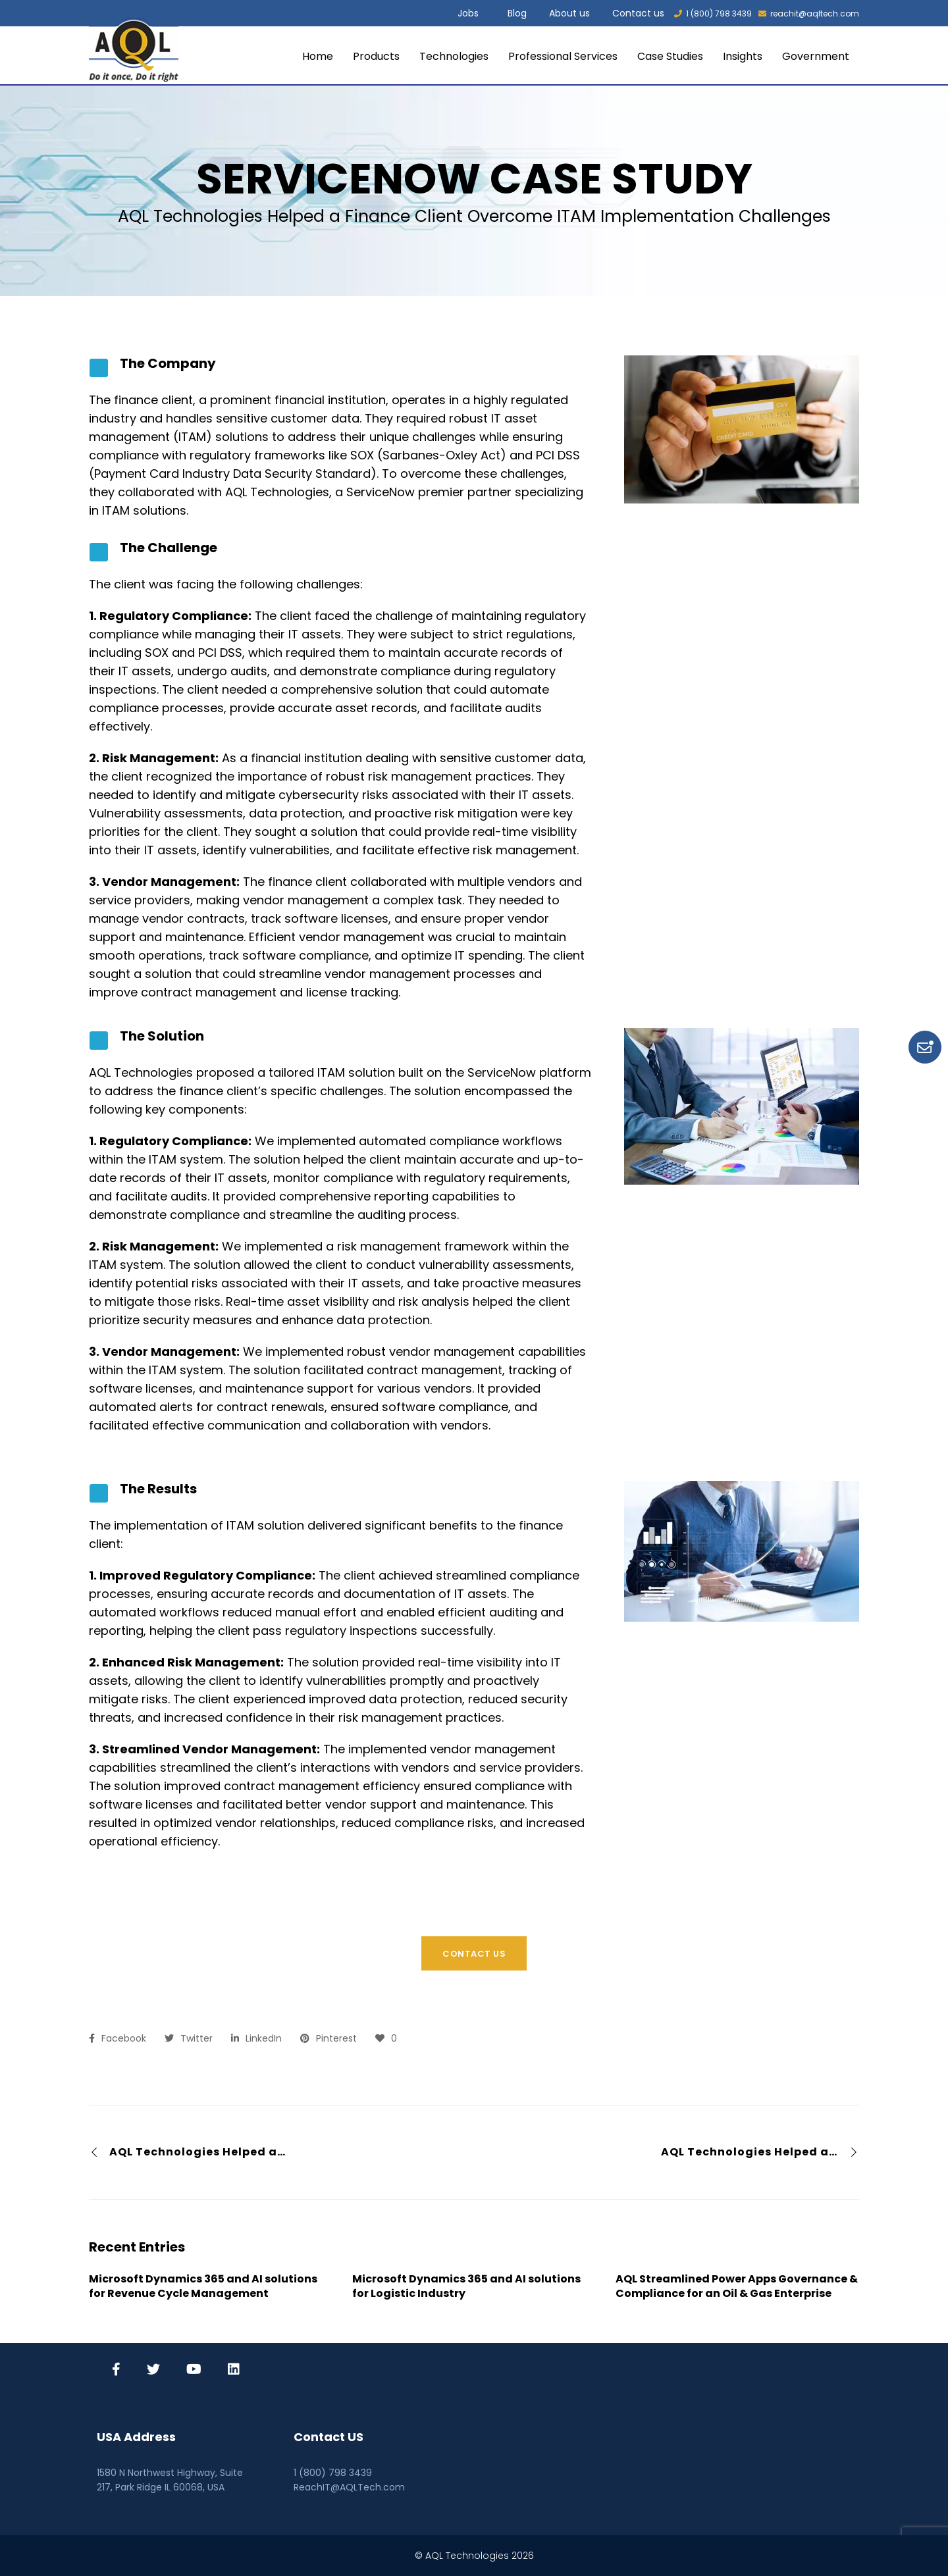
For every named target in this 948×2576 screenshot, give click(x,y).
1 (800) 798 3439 (713, 13)
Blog (517, 13)
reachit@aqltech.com (808, 13)
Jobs (468, 13)
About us (569, 13)
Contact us (638, 13)
